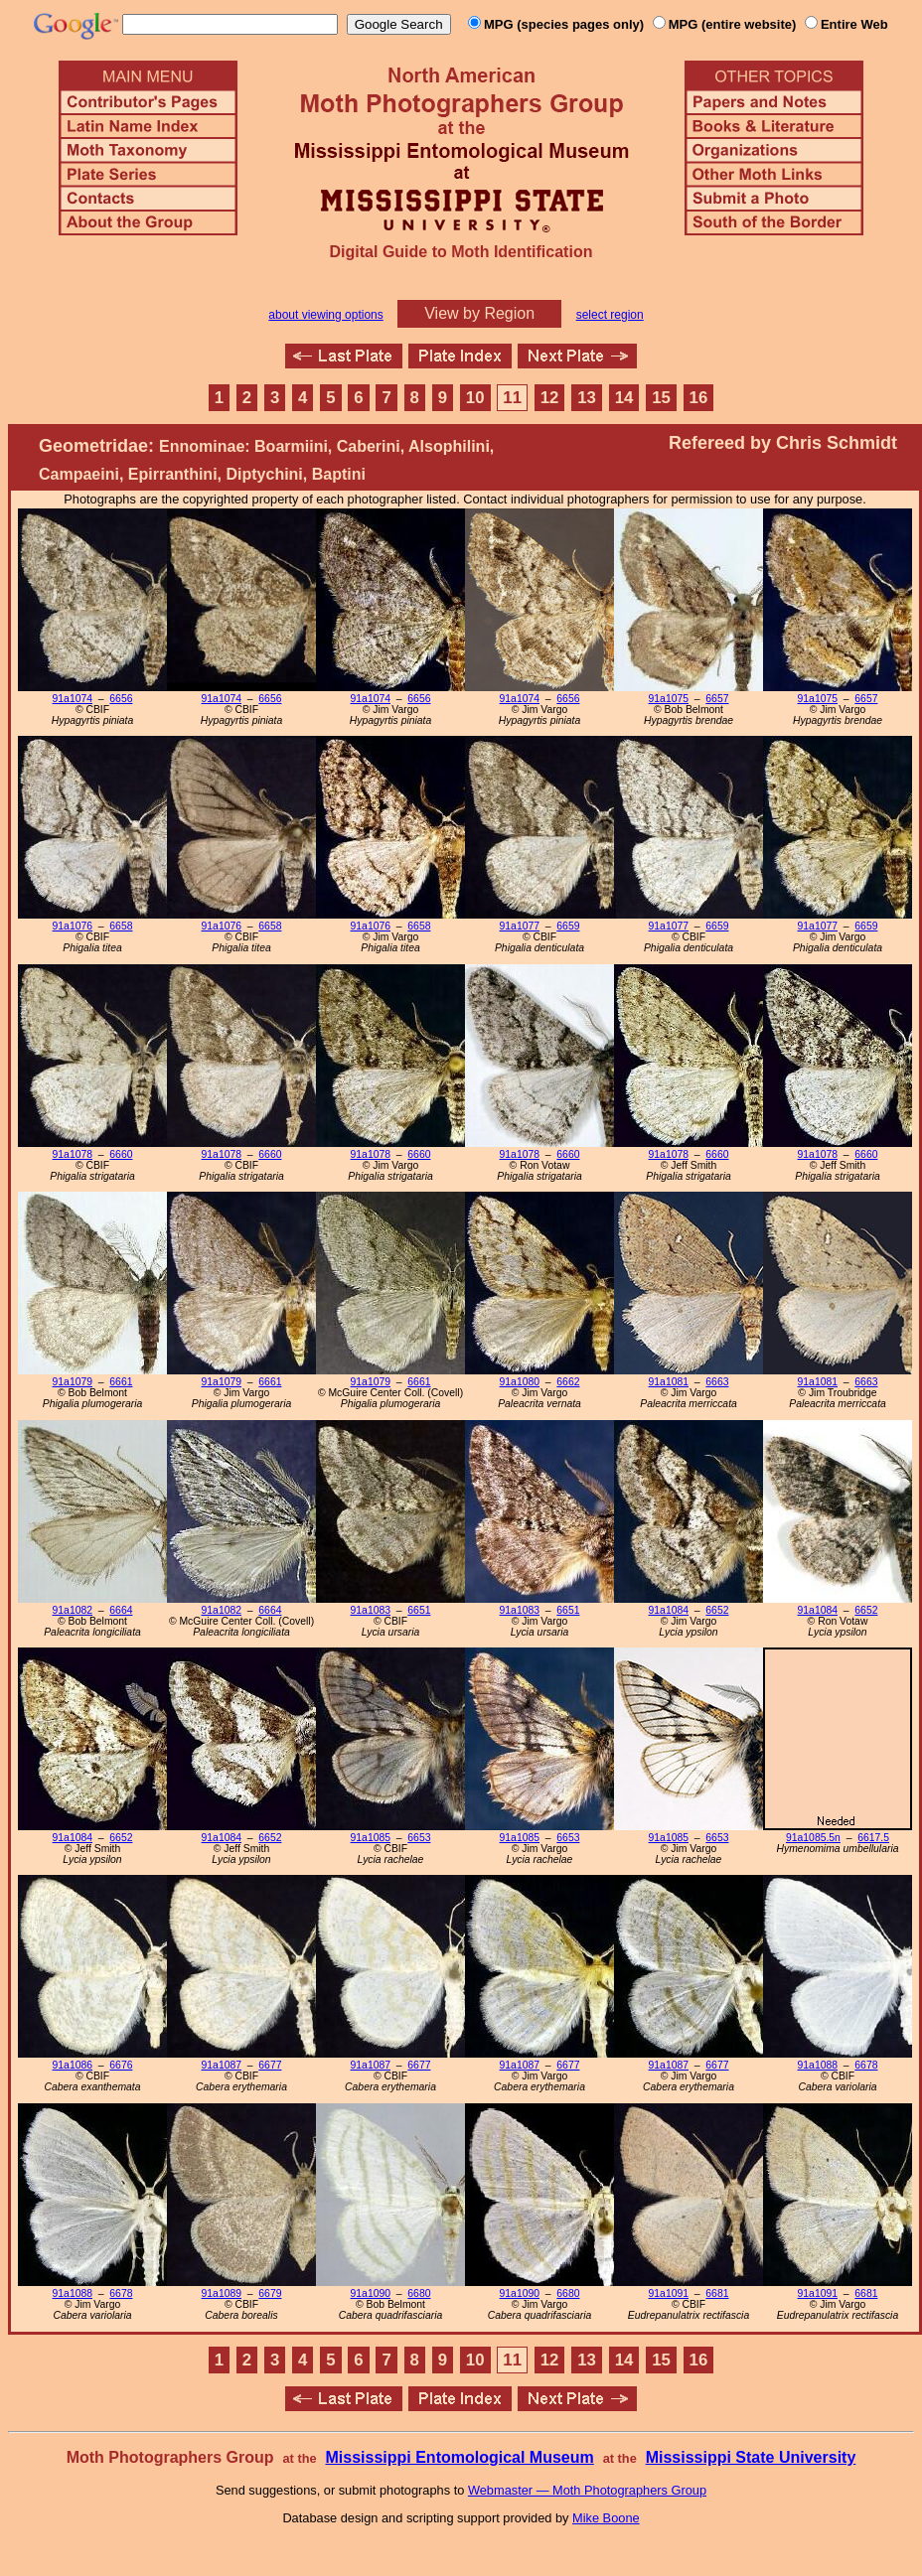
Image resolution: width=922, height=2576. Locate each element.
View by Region (479, 313)
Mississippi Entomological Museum (459, 2457)
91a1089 (221, 2293)
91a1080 (519, 1381)
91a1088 (818, 2065)
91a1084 (669, 1610)
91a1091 (669, 2293)
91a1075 (669, 698)
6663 (716, 1381)
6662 (567, 1381)
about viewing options (325, 315)
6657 (716, 698)
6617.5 (873, 1837)
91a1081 (669, 1381)
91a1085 (370, 1837)
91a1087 (221, 2065)
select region (610, 315)
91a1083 (370, 1610)
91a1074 (72, 698)
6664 (120, 1610)
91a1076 (72, 926)
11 (512, 397)
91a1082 (72, 1610)
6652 (716, 1610)
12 (549, 397)
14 (624, 397)
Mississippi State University (751, 2457)
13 (586, 397)
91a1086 (72, 2065)
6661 (120, 1381)
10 (475, 397)
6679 (269, 2293)
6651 (418, 1610)
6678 (865, 2065)
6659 (567, 926)
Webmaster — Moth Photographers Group (587, 2490)
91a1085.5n (813, 1837)
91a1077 (519, 926)
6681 (716, 2293)
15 (661, 397)
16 (699, 397)
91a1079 (72, 1381)
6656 (120, 698)
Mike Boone (606, 2517)
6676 (120, 2065)
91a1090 (370, 2293)
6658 (120, 926)
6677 (269, 2065)
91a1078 (72, 1154)
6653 (418, 1837)
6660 (120, 1154)
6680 (418, 2293)
